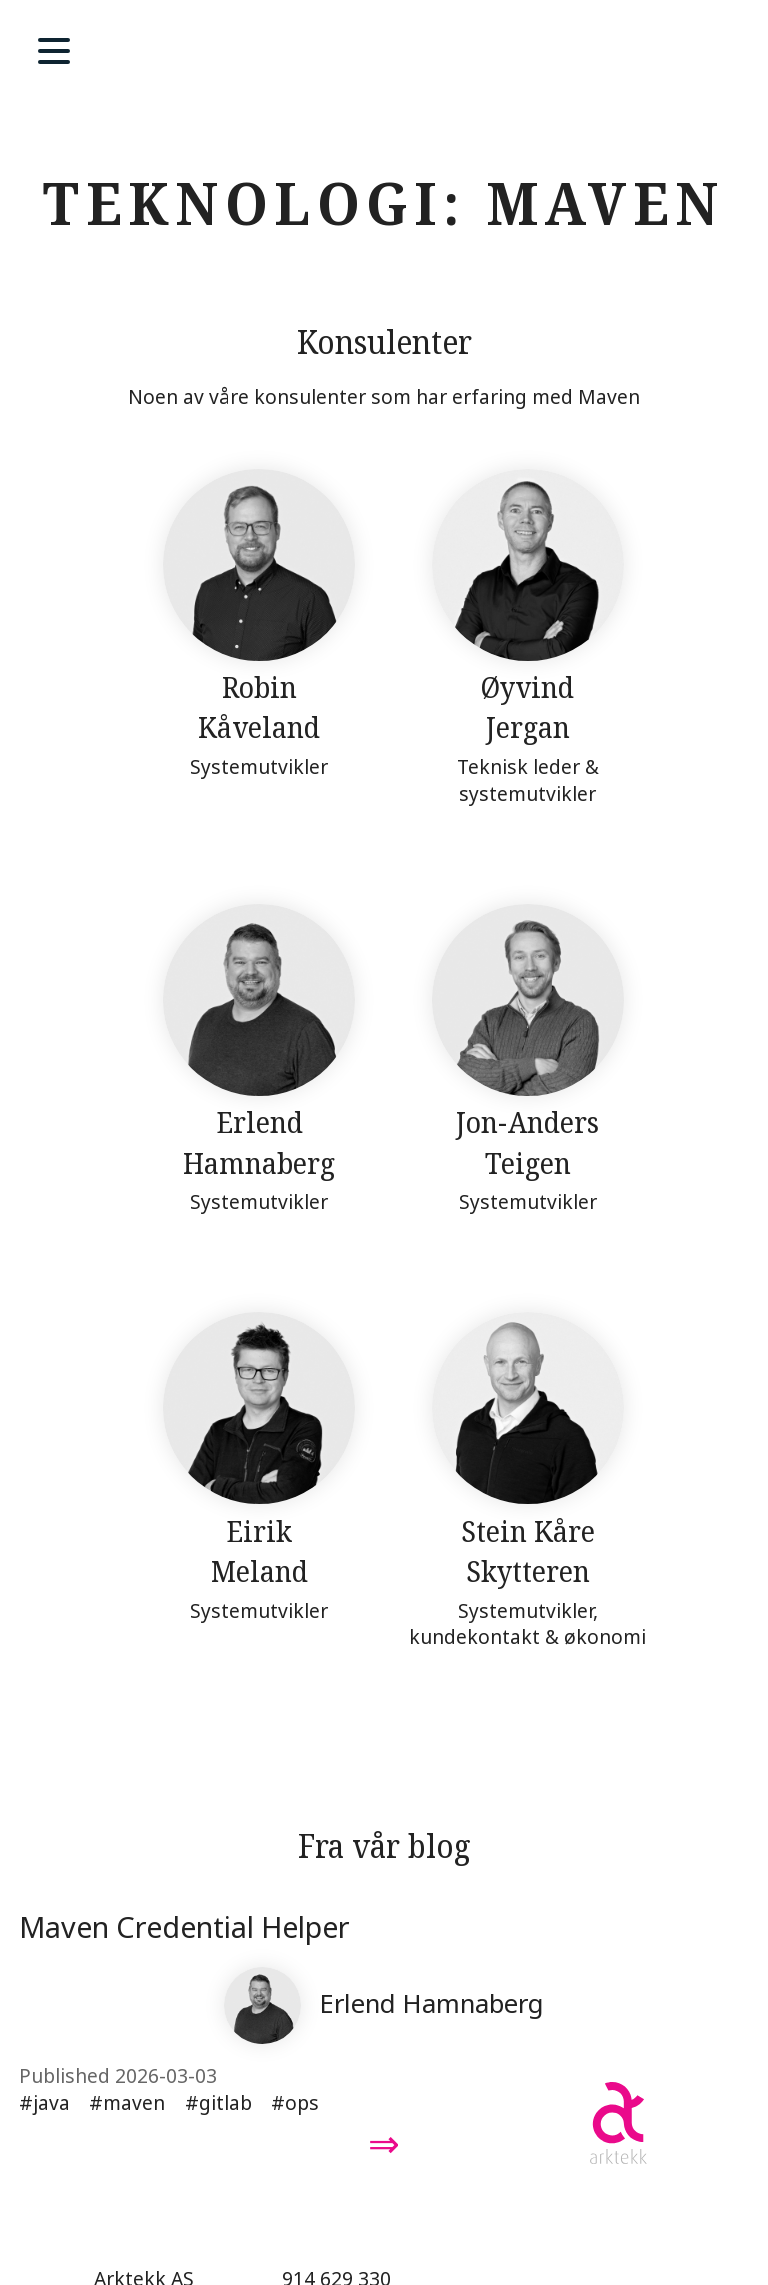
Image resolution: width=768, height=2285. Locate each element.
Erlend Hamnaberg (432, 2003)
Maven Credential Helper (184, 1926)
